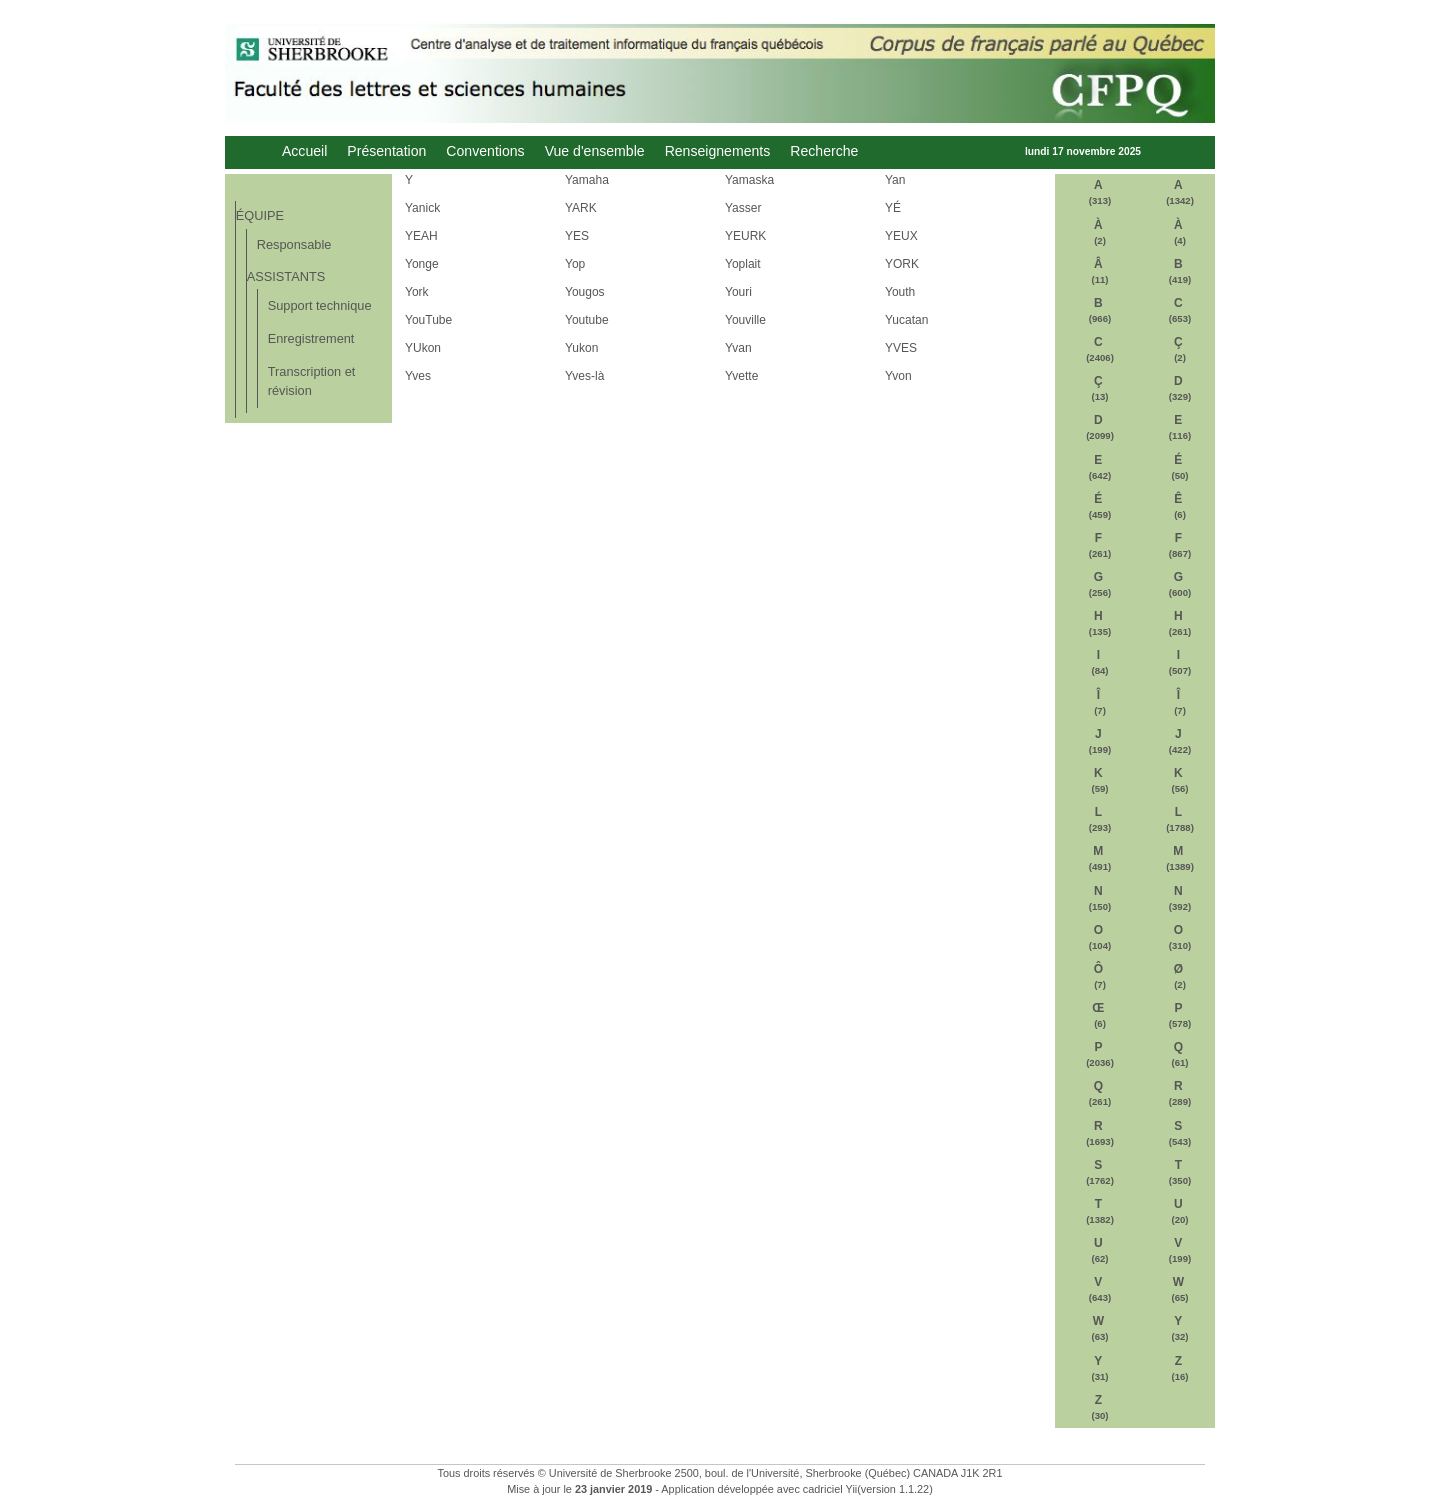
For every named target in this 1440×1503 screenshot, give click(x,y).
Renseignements (718, 152)
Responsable (294, 244)
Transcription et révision (312, 381)
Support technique (320, 305)
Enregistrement (311, 338)
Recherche (824, 152)
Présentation (386, 152)
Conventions (485, 152)
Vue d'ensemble (595, 152)
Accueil (304, 152)
